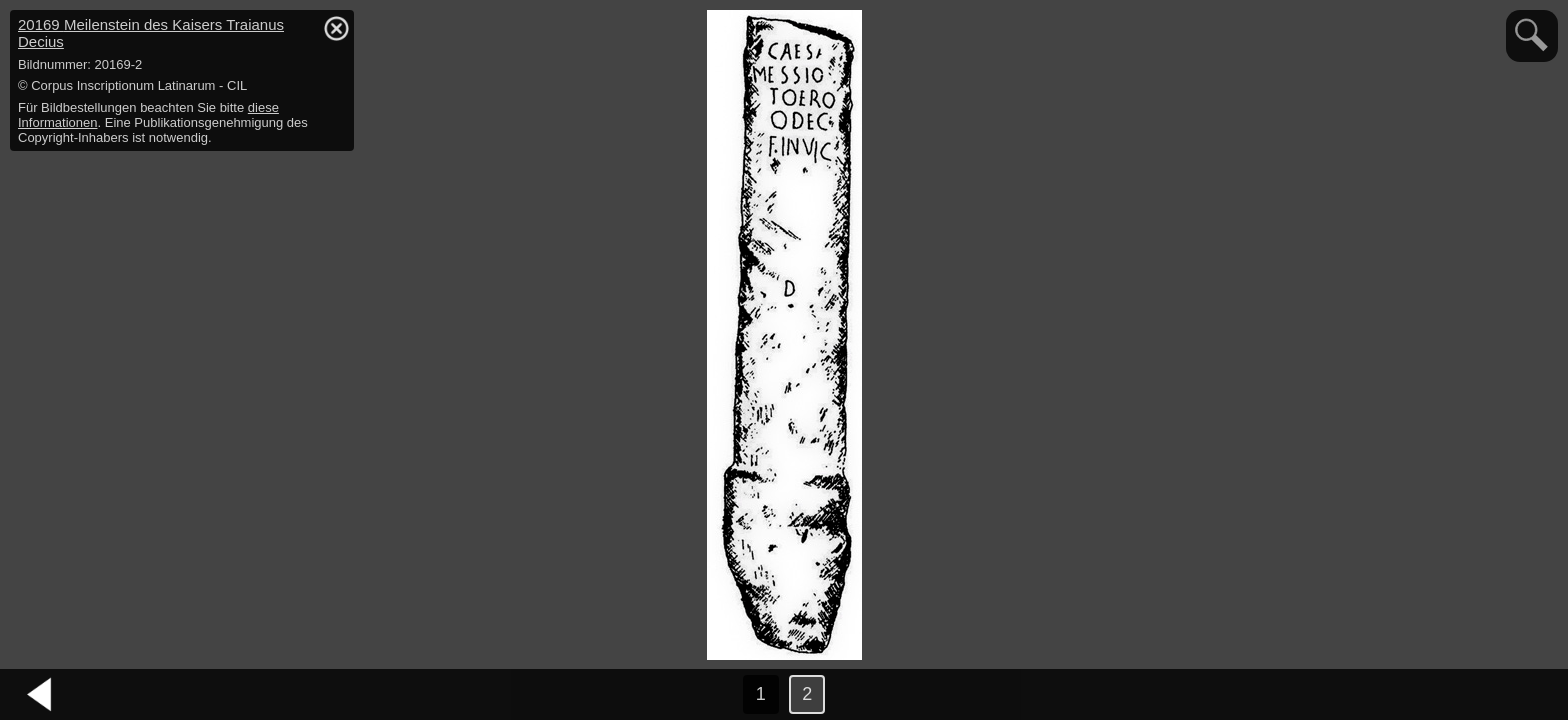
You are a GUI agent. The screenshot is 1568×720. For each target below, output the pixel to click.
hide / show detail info (336, 28)
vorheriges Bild (40, 695)
